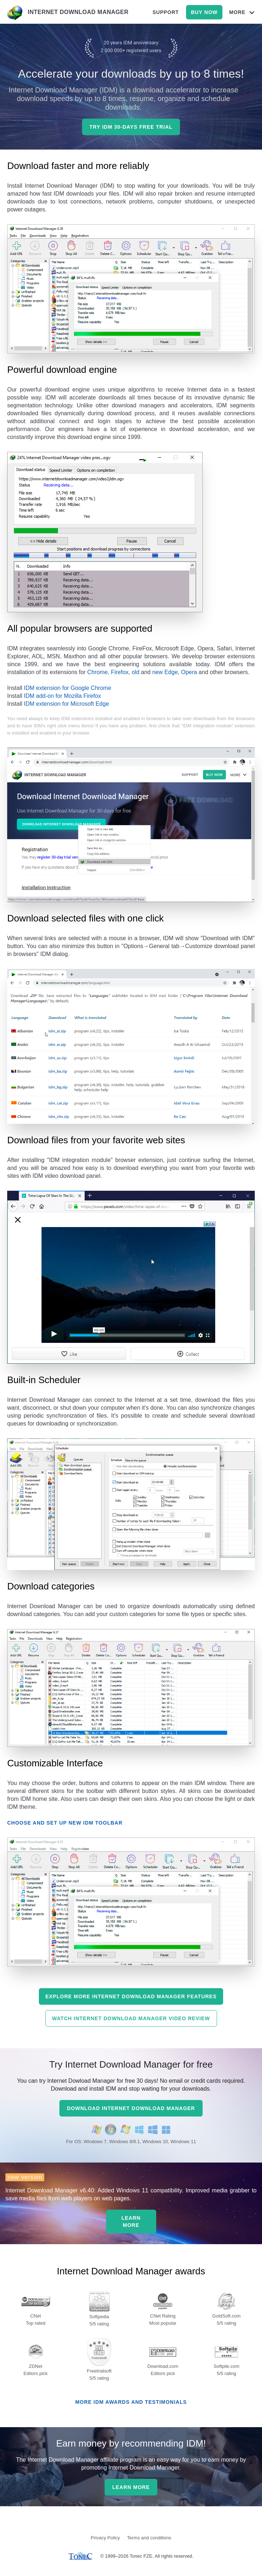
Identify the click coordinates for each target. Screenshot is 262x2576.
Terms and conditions (149, 2537)
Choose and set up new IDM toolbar (65, 1823)
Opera (189, 672)
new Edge (165, 672)
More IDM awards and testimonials (131, 2402)
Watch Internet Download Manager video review (131, 2018)
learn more (130, 2221)
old (135, 672)
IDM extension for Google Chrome (67, 688)
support (166, 12)
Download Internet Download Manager (131, 2108)
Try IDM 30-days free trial (131, 127)
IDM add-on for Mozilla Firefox (62, 696)
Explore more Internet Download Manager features (131, 1996)
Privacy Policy (105, 2537)
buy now (204, 12)
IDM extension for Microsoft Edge (66, 704)
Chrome (97, 672)
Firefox (119, 672)
